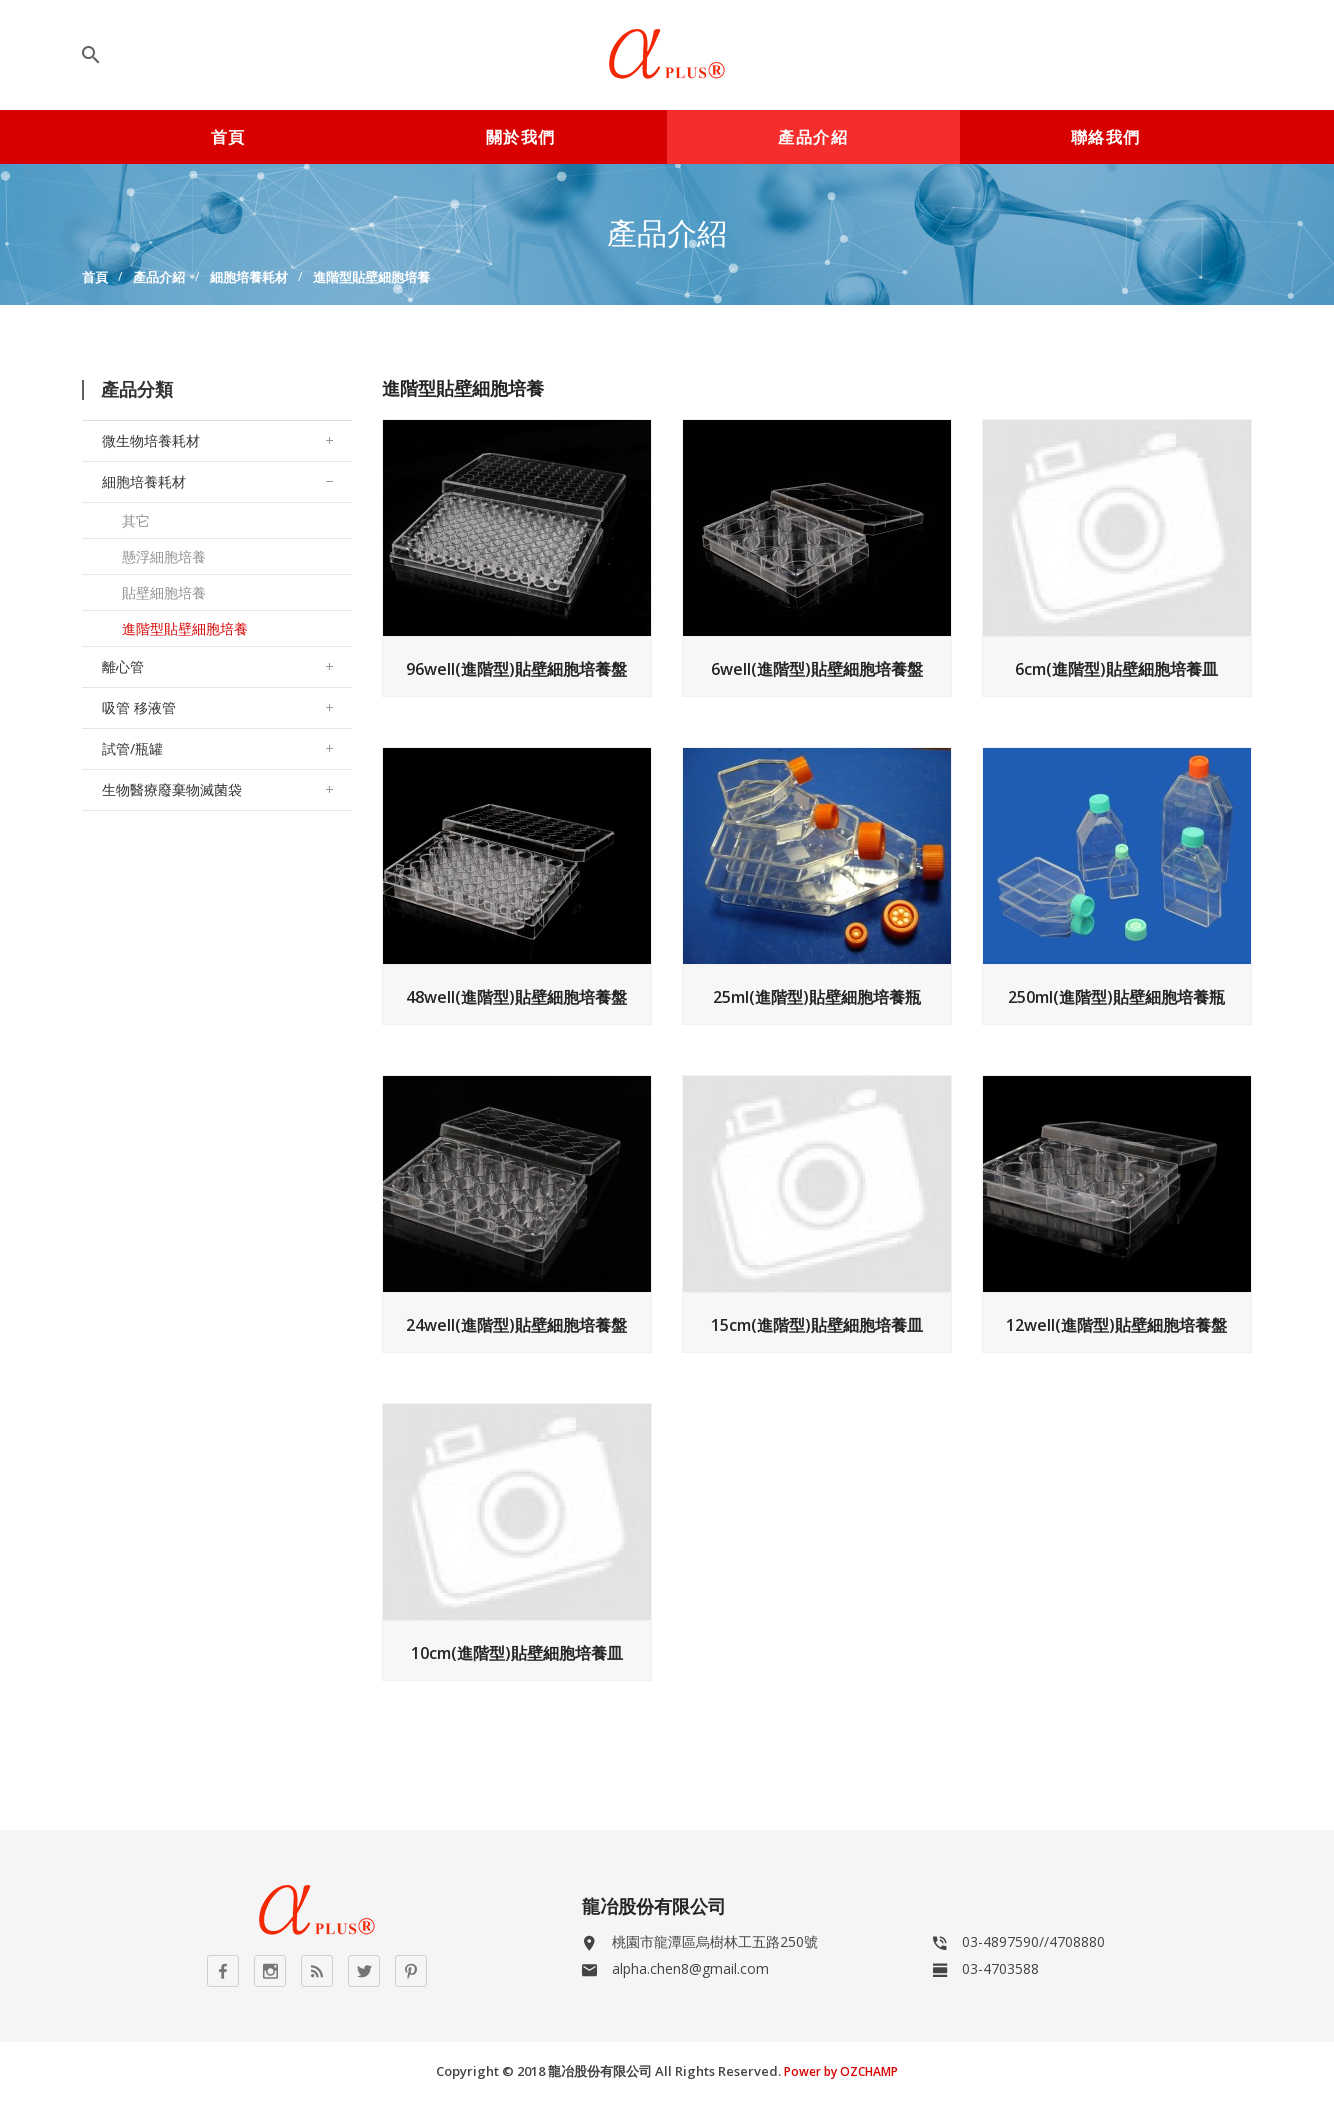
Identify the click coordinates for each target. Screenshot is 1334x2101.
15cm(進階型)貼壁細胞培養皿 (817, 1325)
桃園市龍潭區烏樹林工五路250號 (715, 1941)
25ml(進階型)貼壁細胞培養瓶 (817, 997)
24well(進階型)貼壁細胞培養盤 (516, 1325)
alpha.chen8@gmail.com (690, 1968)
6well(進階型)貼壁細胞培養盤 (817, 669)
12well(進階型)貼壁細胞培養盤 (1116, 1325)
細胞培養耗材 (249, 277)
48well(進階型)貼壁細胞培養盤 (516, 997)
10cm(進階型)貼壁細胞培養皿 (517, 1653)
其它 (136, 520)
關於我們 (521, 137)
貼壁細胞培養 (164, 592)
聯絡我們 (1106, 137)
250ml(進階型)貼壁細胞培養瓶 (1116, 997)
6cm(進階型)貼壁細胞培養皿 (1116, 669)
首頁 (228, 137)
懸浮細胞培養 (164, 556)
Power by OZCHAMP (841, 2071)
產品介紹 (813, 137)
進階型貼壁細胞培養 (371, 277)
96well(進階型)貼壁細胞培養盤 (516, 669)
